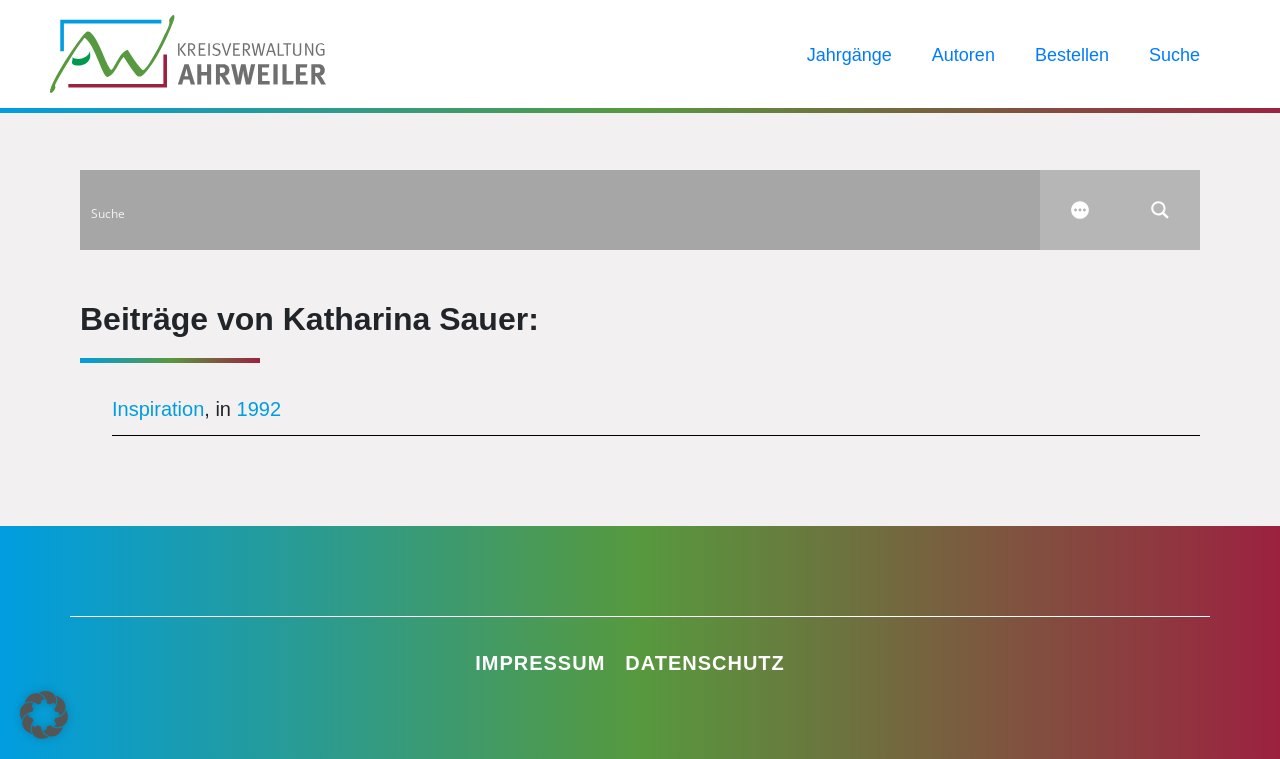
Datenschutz (705, 663)
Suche (1174, 55)
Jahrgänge (849, 55)
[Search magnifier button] (1160, 210)
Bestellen (1072, 55)
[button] (44, 715)
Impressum (540, 663)
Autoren (963, 55)
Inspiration (158, 409)
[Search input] (561, 210)
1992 (259, 409)
